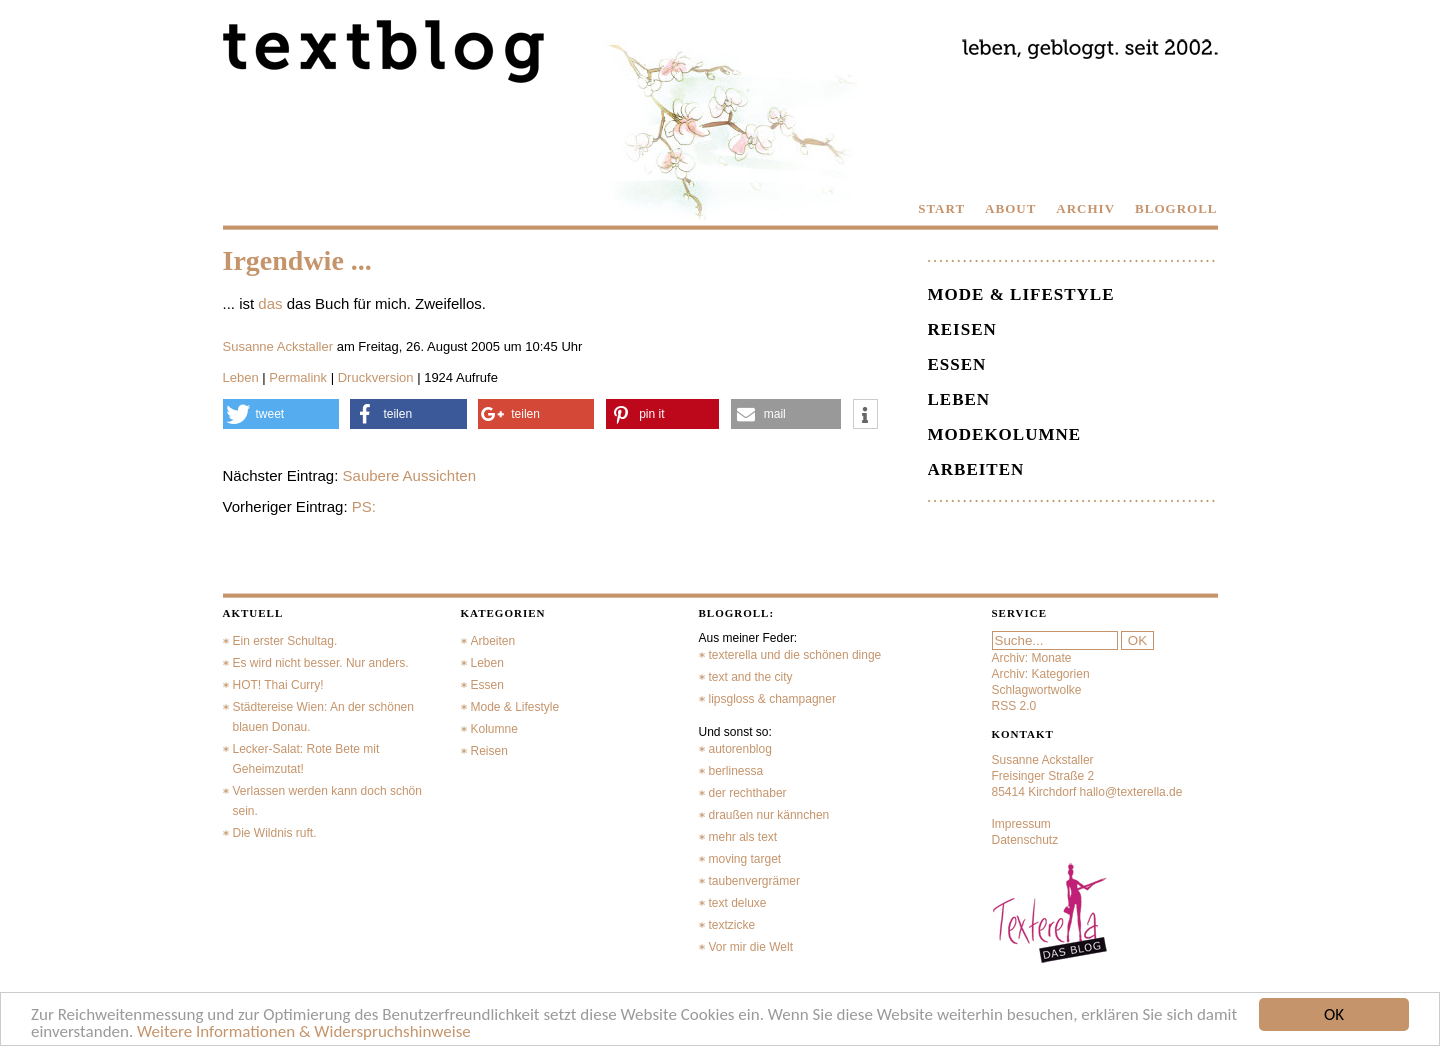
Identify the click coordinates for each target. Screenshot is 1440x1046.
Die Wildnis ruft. (275, 833)
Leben (241, 377)
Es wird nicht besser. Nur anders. (321, 663)
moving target (745, 859)
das (270, 303)
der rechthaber (748, 793)
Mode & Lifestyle (1021, 294)
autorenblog (740, 749)
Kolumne (494, 729)
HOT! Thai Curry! (278, 685)
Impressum (1021, 824)
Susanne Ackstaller (278, 346)
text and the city (751, 677)
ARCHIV (1085, 208)
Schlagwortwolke (1037, 690)
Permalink (298, 377)
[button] (281, 414)
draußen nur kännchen (769, 815)
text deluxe (738, 903)
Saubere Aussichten (409, 475)
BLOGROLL (1176, 208)
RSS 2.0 (1014, 706)
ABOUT (1010, 208)
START (941, 208)
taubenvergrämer (754, 881)
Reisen (962, 329)
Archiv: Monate (1032, 658)
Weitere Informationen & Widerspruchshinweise (304, 1032)
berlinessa (736, 771)
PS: (364, 506)
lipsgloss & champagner (772, 699)
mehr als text (743, 837)
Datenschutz (1025, 840)
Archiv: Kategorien (1041, 674)
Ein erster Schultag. (285, 641)
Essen (957, 364)
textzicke (732, 925)
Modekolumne (1005, 434)
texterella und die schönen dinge (795, 655)
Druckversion (376, 377)
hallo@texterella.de (1131, 792)
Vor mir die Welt (751, 947)
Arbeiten (976, 469)
